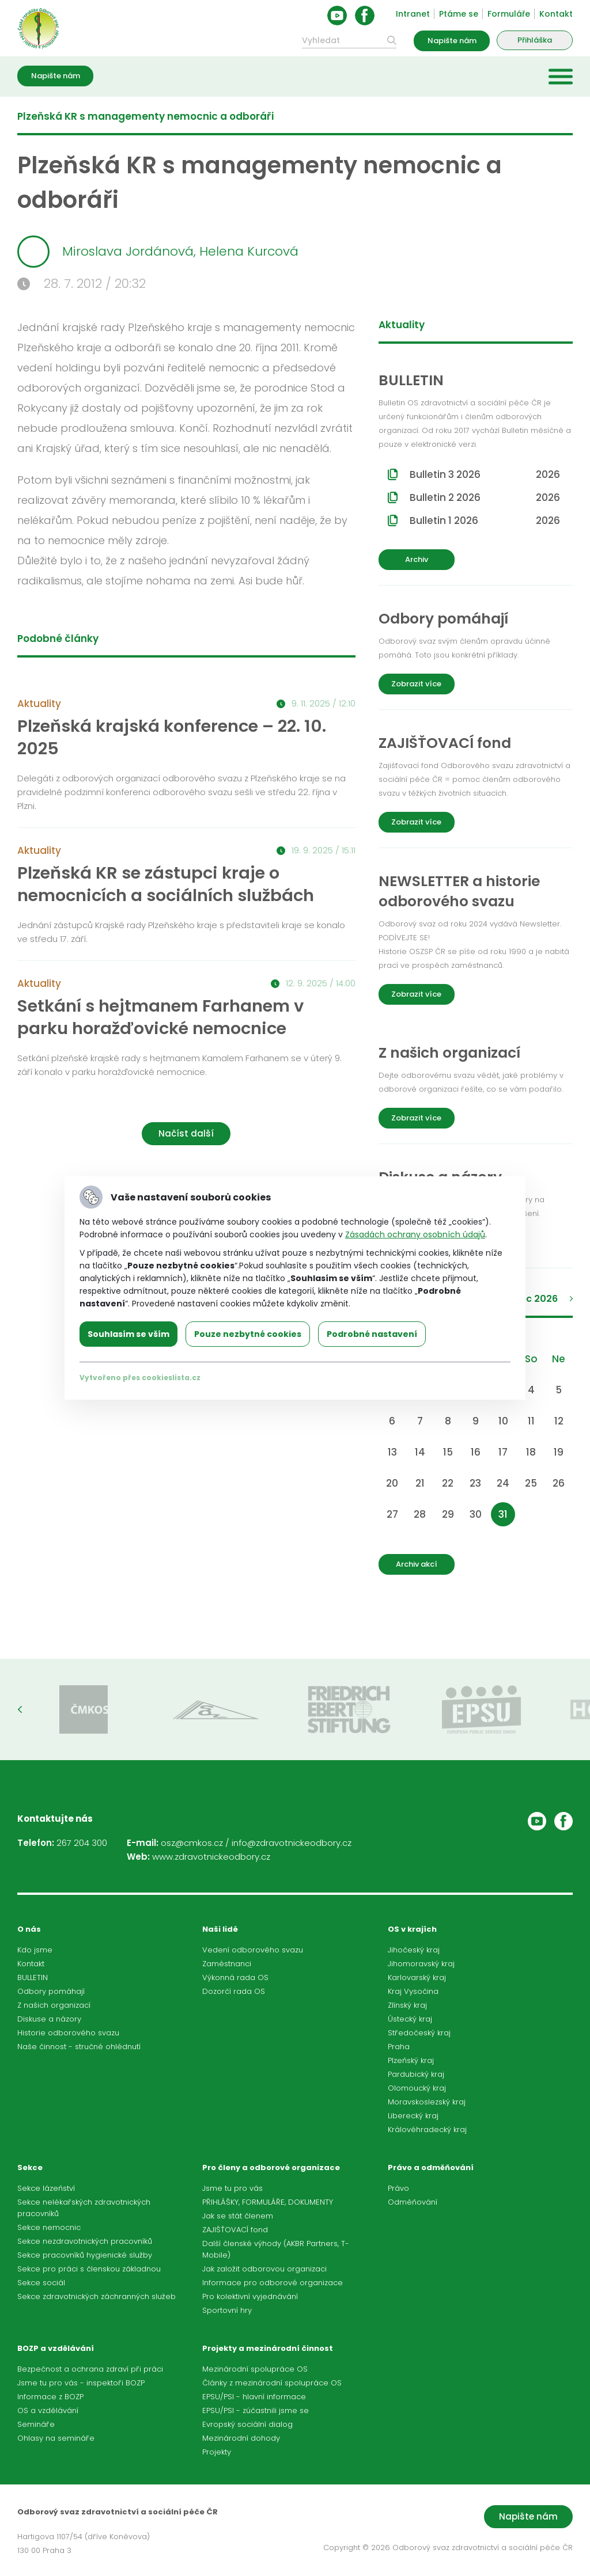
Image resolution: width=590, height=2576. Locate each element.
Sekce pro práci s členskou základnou (89, 2268)
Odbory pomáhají (51, 1991)
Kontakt (556, 14)
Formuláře (508, 14)
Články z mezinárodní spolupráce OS (272, 2382)
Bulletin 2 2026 (485, 497)
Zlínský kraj (407, 2005)
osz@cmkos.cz (192, 1843)
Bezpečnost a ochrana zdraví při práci (90, 2369)
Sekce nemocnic (49, 2227)
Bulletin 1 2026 (485, 520)
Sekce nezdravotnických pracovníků (84, 2241)
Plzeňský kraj (411, 2060)
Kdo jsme (34, 1949)
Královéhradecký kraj (427, 2129)
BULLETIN (32, 1977)
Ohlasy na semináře (55, 2438)
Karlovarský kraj (417, 1977)
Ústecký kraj (410, 2018)
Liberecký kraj (413, 2115)
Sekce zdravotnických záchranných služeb (96, 2296)
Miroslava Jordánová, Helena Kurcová (157, 251)
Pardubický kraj (416, 2074)
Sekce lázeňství (46, 2188)
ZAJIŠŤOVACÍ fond (235, 2229)
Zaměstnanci (226, 1963)
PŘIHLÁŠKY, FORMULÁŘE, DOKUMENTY (267, 2202)
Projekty (216, 2451)
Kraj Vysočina (413, 1991)
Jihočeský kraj (414, 1949)
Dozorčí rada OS (233, 1991)
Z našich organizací (53, 2005)
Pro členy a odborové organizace (271, 2167)
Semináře (36, 2424)
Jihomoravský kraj (421, 1963)
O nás (29, 1929)
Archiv (416, 559)
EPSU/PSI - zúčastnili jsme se (255, 2410)
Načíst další (186, 1133)
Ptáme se (458, 14)
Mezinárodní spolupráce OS (255, 2369)
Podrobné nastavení (372, 1334)
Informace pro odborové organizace (272, 2282)
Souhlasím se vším (128, 1334)
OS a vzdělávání (47, 2410)
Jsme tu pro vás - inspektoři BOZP (81, 2382)
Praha (399, 2046)
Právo (398, 2188)
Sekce (30, 2167)
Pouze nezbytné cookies (247, 1334)
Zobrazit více (416, 683)
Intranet (413, 14)
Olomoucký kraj (417, 2088)
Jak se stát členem (237, 2215)
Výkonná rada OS (235, 1977)
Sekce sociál (41, 2282)
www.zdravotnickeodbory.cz (211, 1857)
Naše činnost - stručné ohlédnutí (79, 2046)
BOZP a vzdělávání (55, 2348)
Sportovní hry (227, 2310)
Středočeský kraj (419, 2032)
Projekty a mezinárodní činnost (267, 2348)
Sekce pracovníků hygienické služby (84, 2255)
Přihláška (534, 40)
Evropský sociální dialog (247, 2424)
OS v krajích (412, 1929)
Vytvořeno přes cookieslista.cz (140, 1377)
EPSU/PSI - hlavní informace (254, 2396)
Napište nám (452, 40)
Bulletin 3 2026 (485, 474)
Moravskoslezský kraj (427, 2101)
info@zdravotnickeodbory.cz (291, 1843)
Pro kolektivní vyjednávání (250, 2296)
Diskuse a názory (49, 2018)
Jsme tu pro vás (232, 2188)
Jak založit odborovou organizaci (264, 2268)
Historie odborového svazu (68, 2032)
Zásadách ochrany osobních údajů (415, 1234)
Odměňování (412, 2202)
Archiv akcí (416, 1564)
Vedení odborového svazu (252, 1949)
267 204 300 (81, 1843)
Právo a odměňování (431, 2167)
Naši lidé (220, 1929)
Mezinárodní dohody (241, 2438)
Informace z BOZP (50, 2396)
